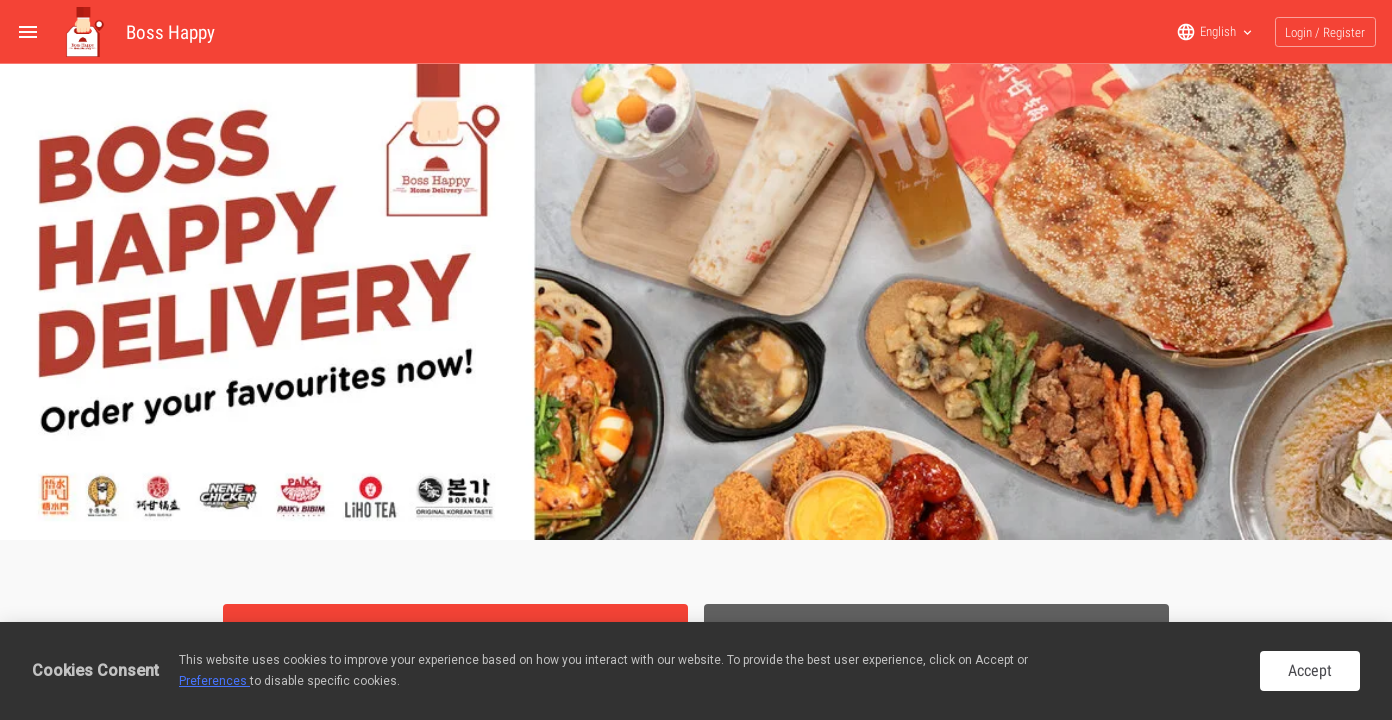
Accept (1310, 670)
